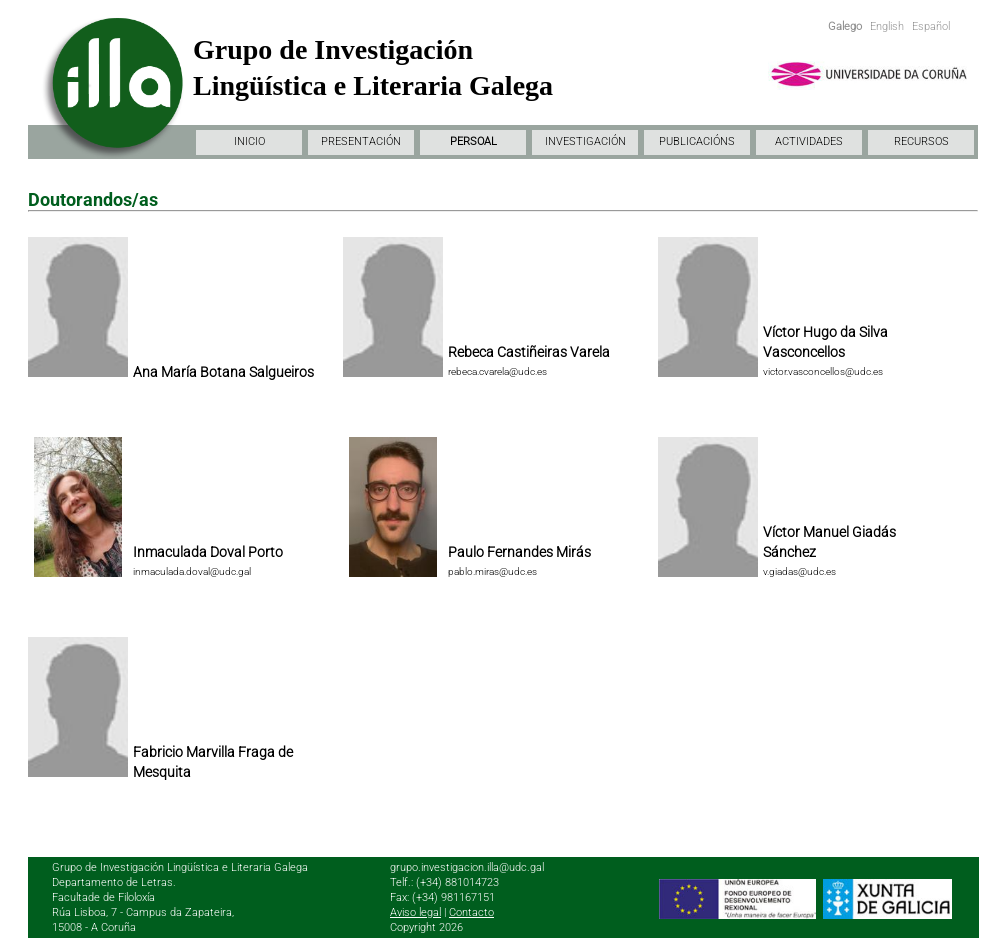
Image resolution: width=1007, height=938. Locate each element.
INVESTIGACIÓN (585, 141)
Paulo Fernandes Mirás (519, 552)
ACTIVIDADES (809, 141)
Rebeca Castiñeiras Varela (529, 352)
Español (931, 26)
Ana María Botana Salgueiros (223, 372)
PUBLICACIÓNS (697, 141)
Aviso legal (415, 912)
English (887, 26)
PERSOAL (473, 141)
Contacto (471, 912)
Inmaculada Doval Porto (208, 552)
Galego (845, 26)
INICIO (249, 141)
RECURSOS (921, 141)
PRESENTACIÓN (361, 141)
